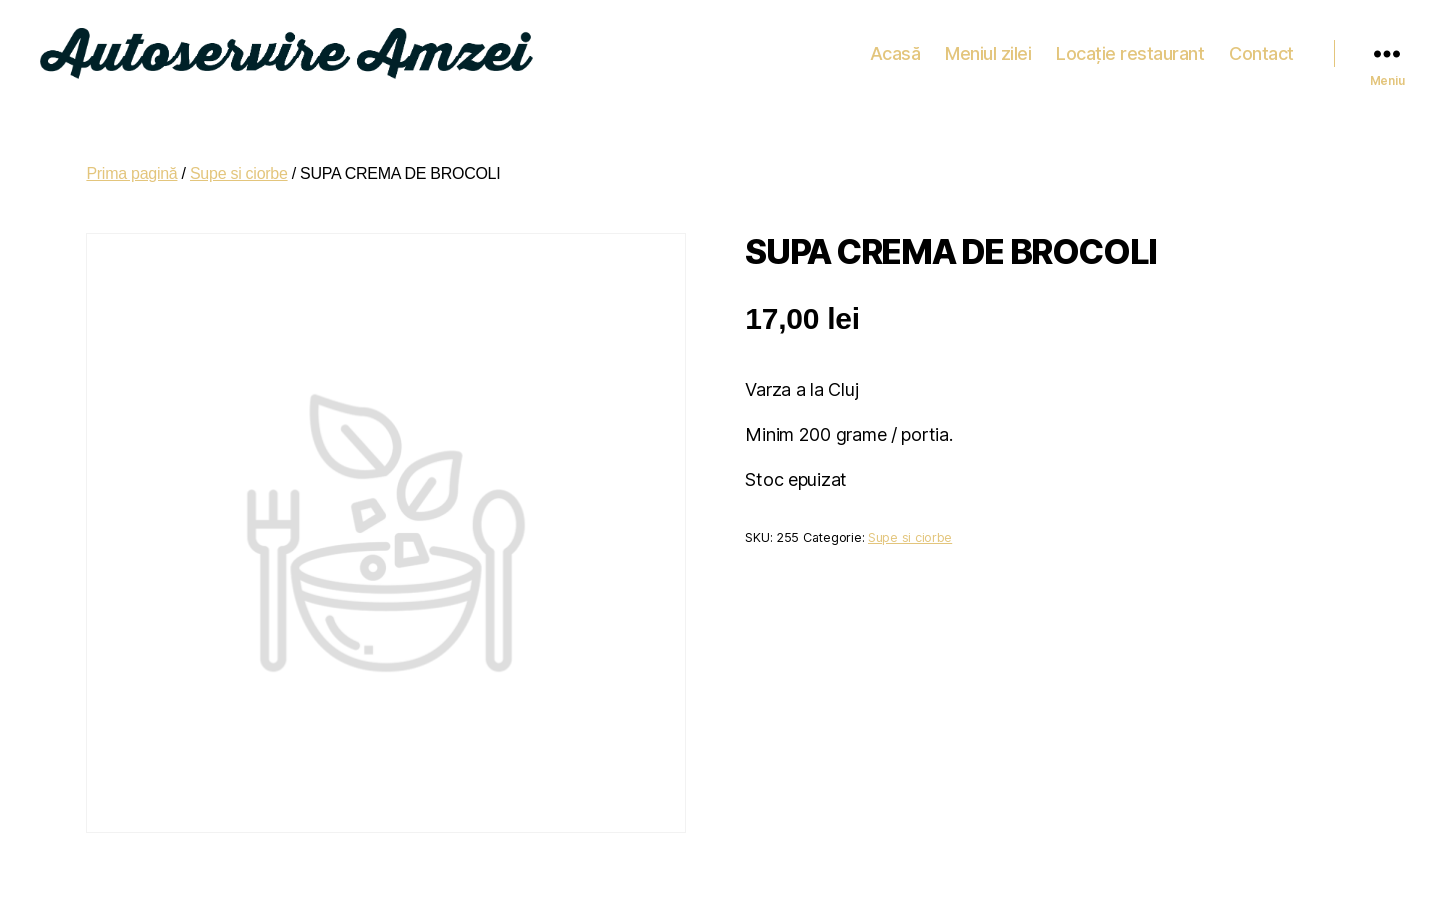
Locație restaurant (1130, 49)
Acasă (895, 49)
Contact (1261, 49)
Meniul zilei (988, 49)
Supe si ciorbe (239, 166)
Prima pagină (131, 166)
